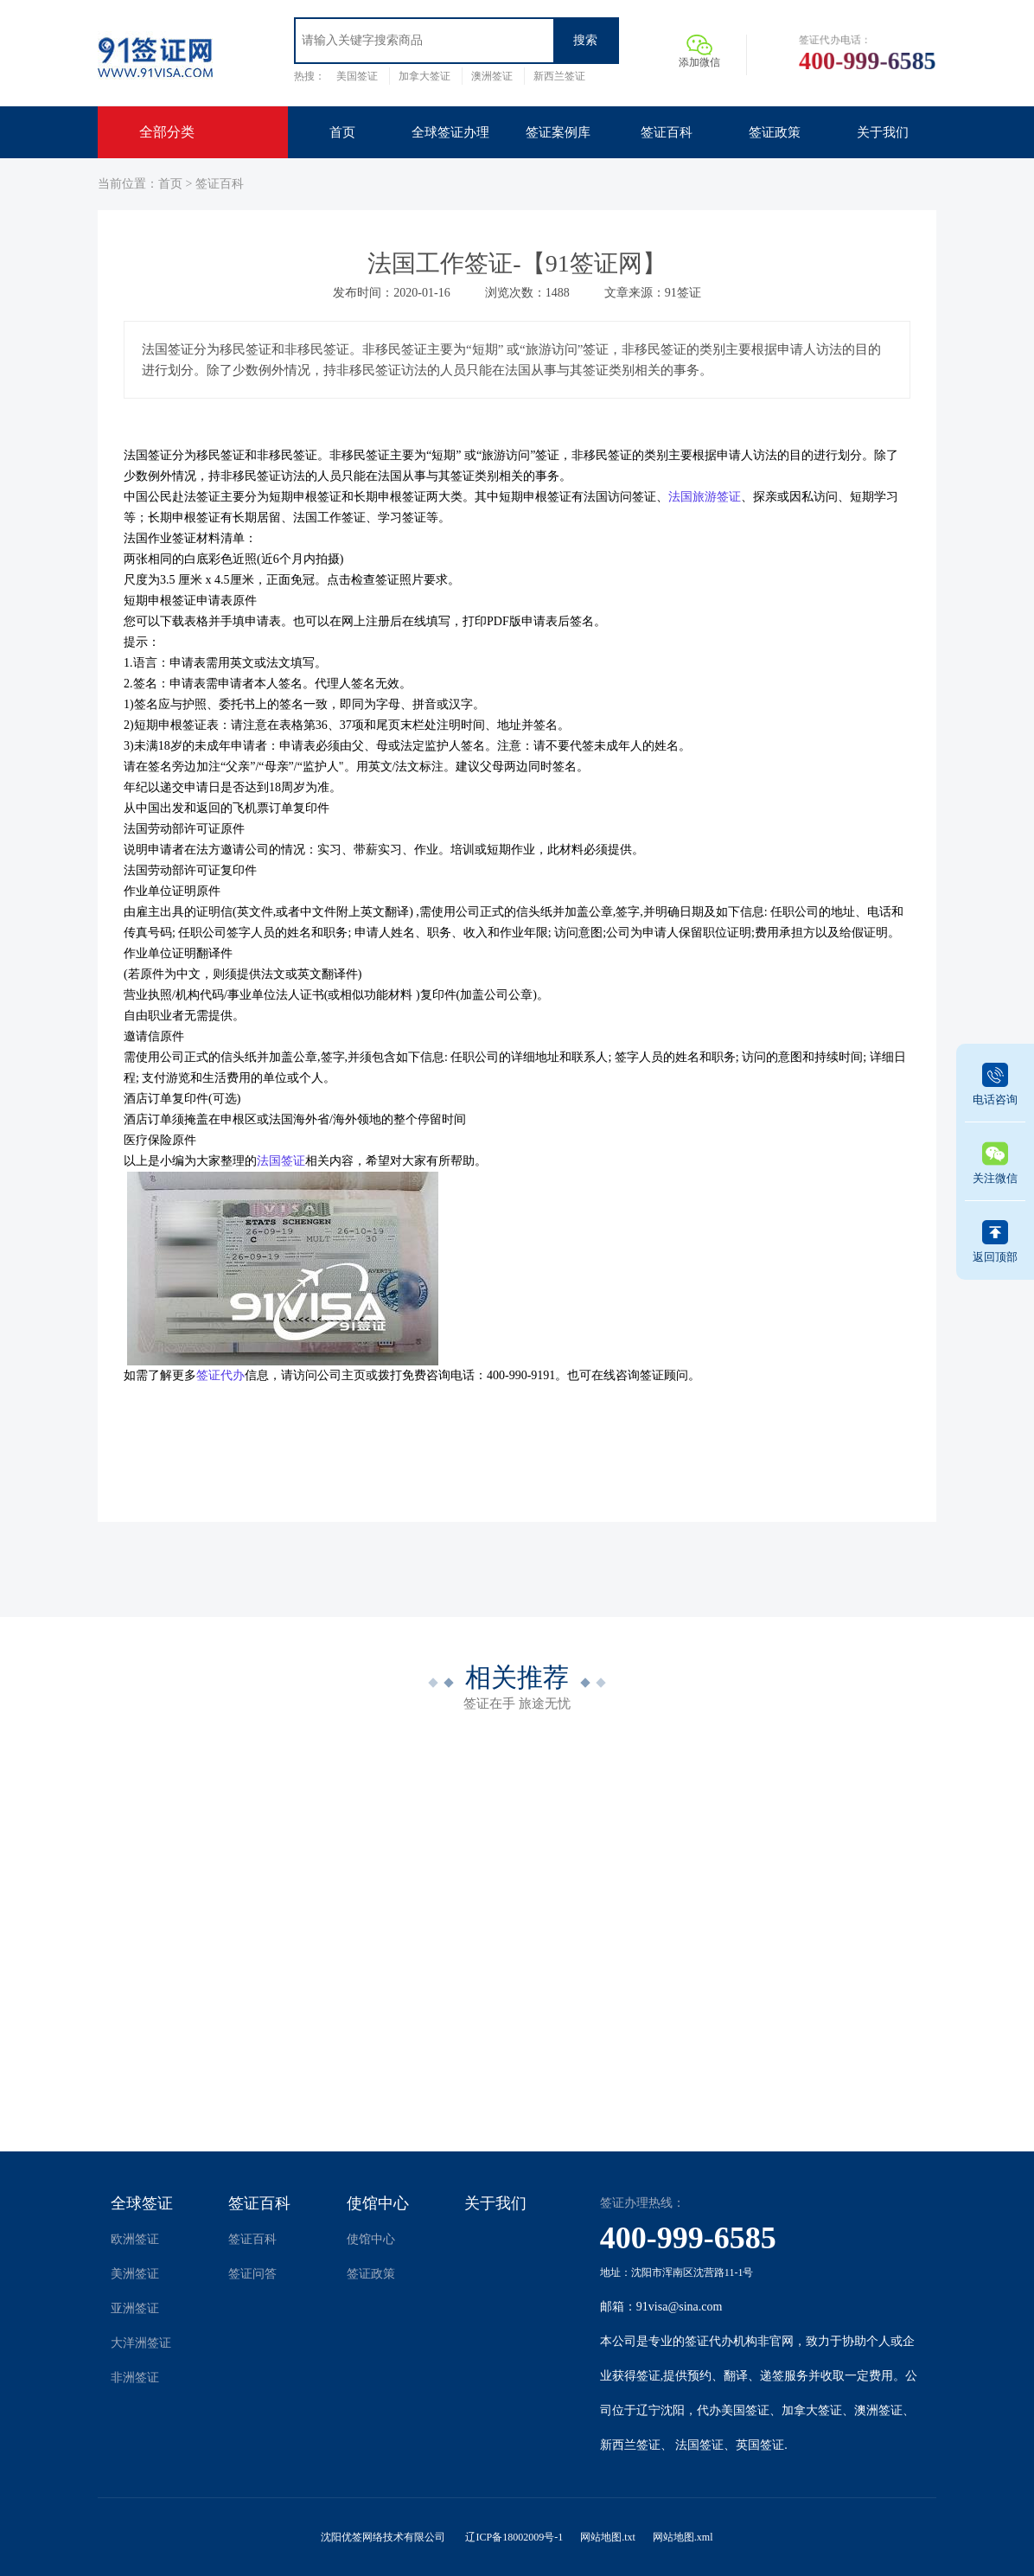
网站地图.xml (683, 2537)
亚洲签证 (135, 2308)
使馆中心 (378, 2203)
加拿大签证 (424, 76)
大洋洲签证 (141, 2342)
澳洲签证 (492, 76)
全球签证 (142, 2203)
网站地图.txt (607, 2537)
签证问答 (252, 2273)
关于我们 (495, 2203)
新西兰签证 (559, 76)
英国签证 (760, 2445)
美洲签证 (135, 2273)
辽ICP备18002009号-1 (514, 2537)
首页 (170, 183)
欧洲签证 (135, 2239)
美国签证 (357, 76)
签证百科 (219, 183)
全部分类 (167, 132)
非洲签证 (135, 2377)
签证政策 (371, 2273)
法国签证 (699, 2445)
